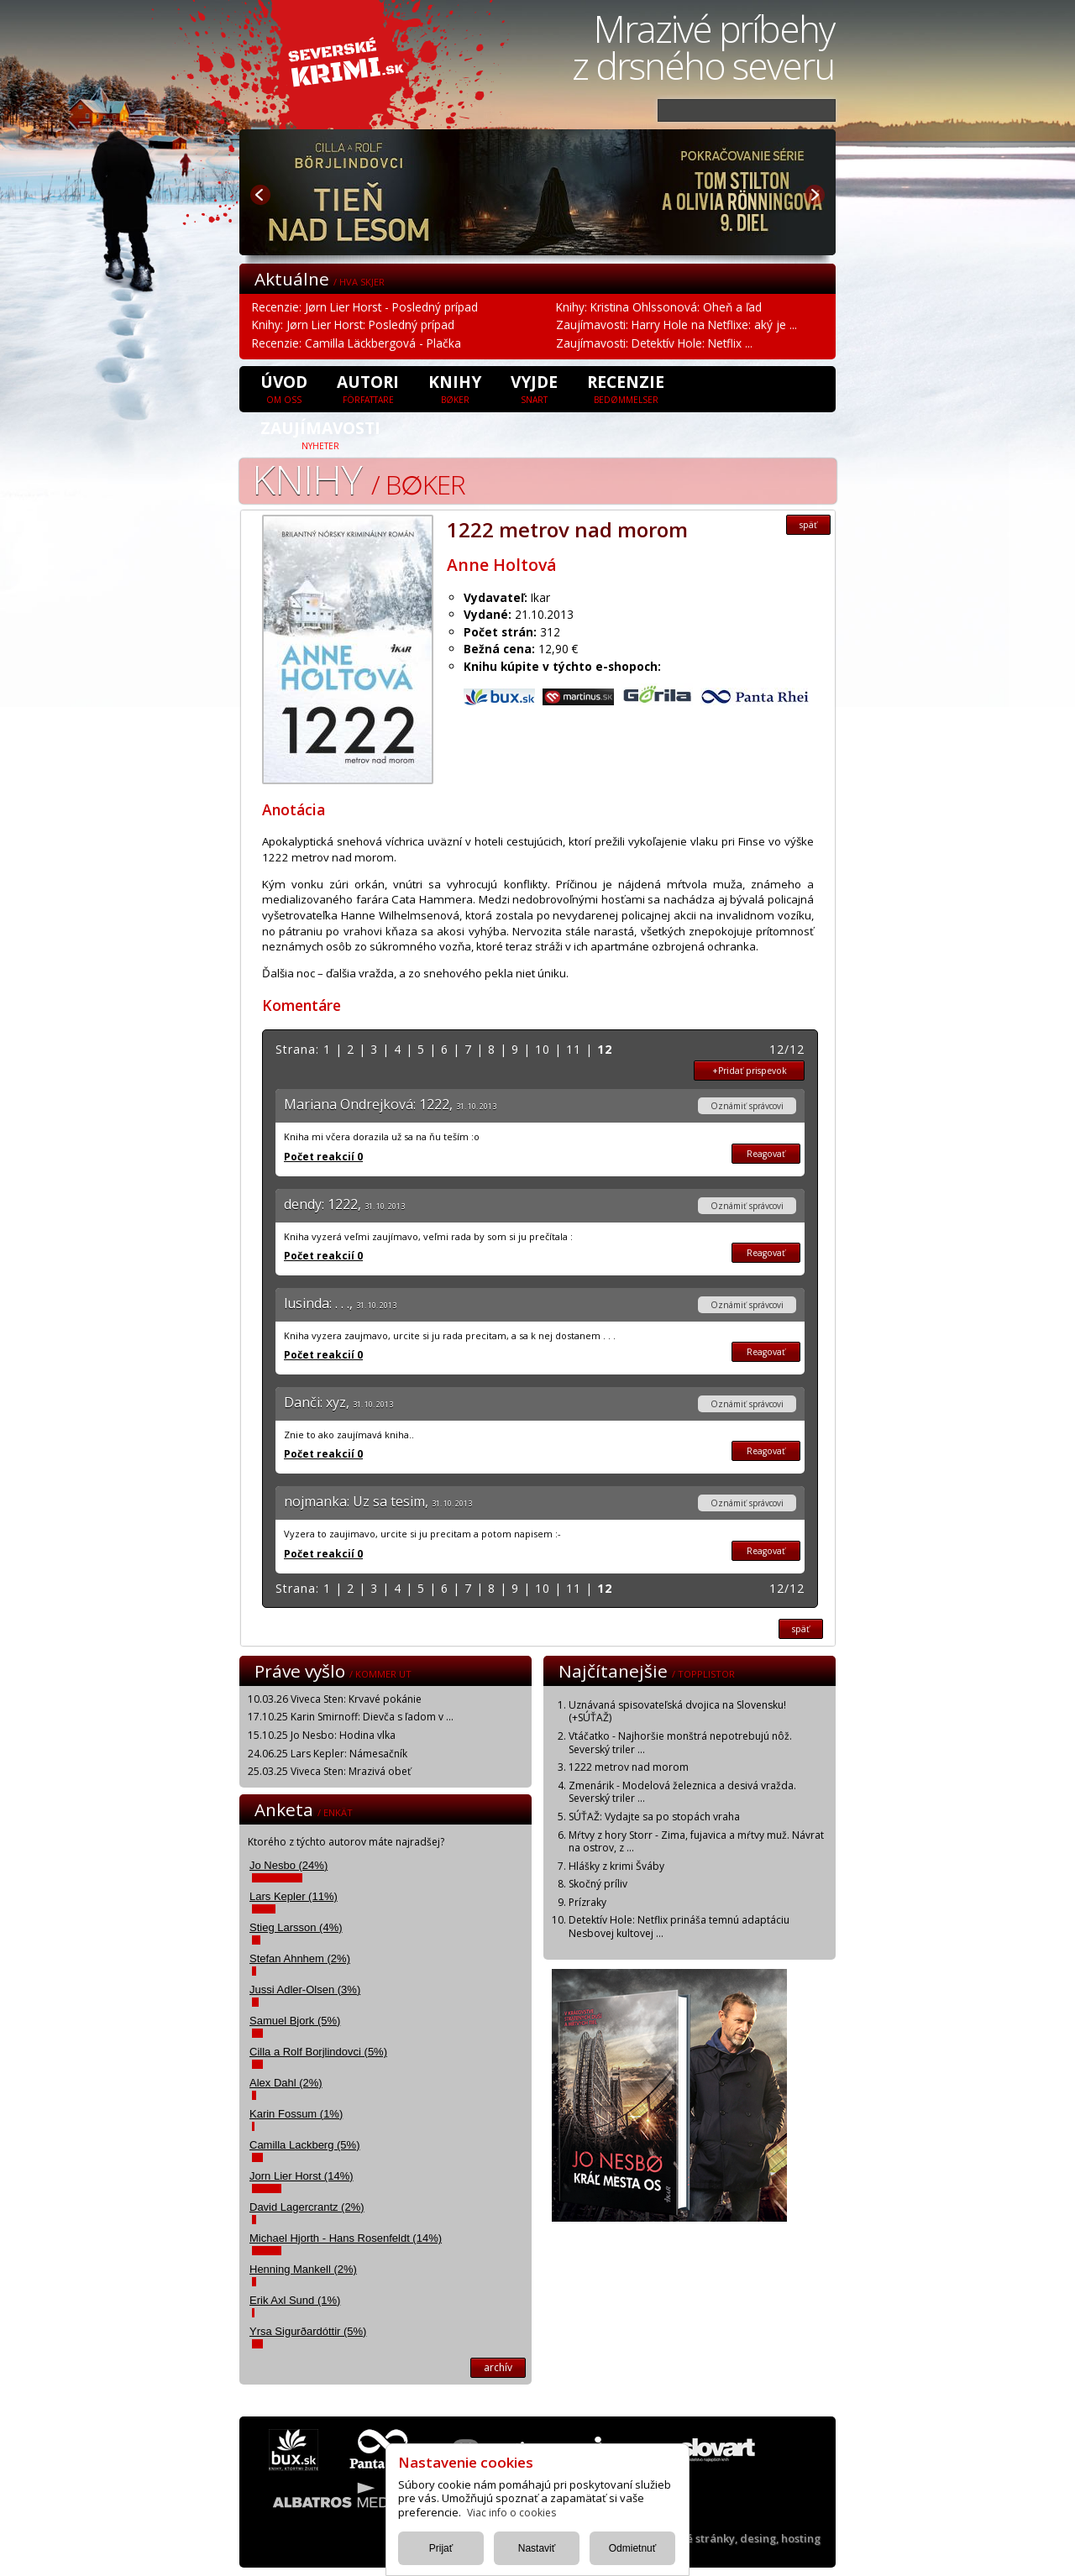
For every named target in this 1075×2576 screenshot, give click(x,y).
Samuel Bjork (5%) (294, 2020)
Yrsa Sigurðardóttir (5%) (307, 2331)
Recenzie (625, 388)
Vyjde (534, 388)
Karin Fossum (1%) (296, 2113)
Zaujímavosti (320, 434)
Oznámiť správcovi (747, 1106)
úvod (283, 388)
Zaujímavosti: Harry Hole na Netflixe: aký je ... (676, 324)
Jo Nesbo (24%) (288, 1865)
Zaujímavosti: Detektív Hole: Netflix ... (654, 343)
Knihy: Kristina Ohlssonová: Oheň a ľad (659, 307)
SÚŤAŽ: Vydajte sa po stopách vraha (654, 1816)
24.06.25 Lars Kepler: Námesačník (327, 1753)
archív (498, 2367)
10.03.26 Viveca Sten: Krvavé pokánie (335, 1699)
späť (808, 525)
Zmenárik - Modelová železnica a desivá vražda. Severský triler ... (682, 1792)
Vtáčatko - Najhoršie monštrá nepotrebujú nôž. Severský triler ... (680, 1743)
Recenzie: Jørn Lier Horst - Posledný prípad (365, 307)
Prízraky (587, 1902)
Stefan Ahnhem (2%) (299, 1958)
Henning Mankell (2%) (303, 2269)
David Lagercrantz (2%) (306, 2207)
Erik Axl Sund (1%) (294, 2300)
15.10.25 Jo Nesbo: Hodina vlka (322, 1735)
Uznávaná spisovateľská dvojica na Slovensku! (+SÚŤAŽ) (677, 1711)
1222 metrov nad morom (629, 1767)
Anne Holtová (502, 565)
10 (542, 1049)
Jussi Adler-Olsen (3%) (304, 1989)
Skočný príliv (598, 1884)
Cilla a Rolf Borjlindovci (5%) (318, 2051)
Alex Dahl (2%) (285, 2082)
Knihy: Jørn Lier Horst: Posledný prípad (353, 324)
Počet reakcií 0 (323, 1156)
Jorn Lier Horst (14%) (301, 2175)
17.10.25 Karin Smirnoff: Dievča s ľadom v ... (351, 1716)
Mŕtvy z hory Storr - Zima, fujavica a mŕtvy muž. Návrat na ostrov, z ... (696, 1842)
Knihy (454, 388)
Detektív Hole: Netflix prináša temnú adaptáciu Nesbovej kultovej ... (679, 1926)
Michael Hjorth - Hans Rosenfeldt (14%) (345, 2238)
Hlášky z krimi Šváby (616, 1866)
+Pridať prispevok (749, 1070)
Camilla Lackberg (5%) (304, 2144)
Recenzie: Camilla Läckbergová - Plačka (356, 343)
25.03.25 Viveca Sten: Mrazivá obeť (329, 1771)
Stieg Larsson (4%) (296, 1927)
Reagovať (766, 1154)
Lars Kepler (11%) (293, 1896)
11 (573, 1049)
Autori (368, 388)
